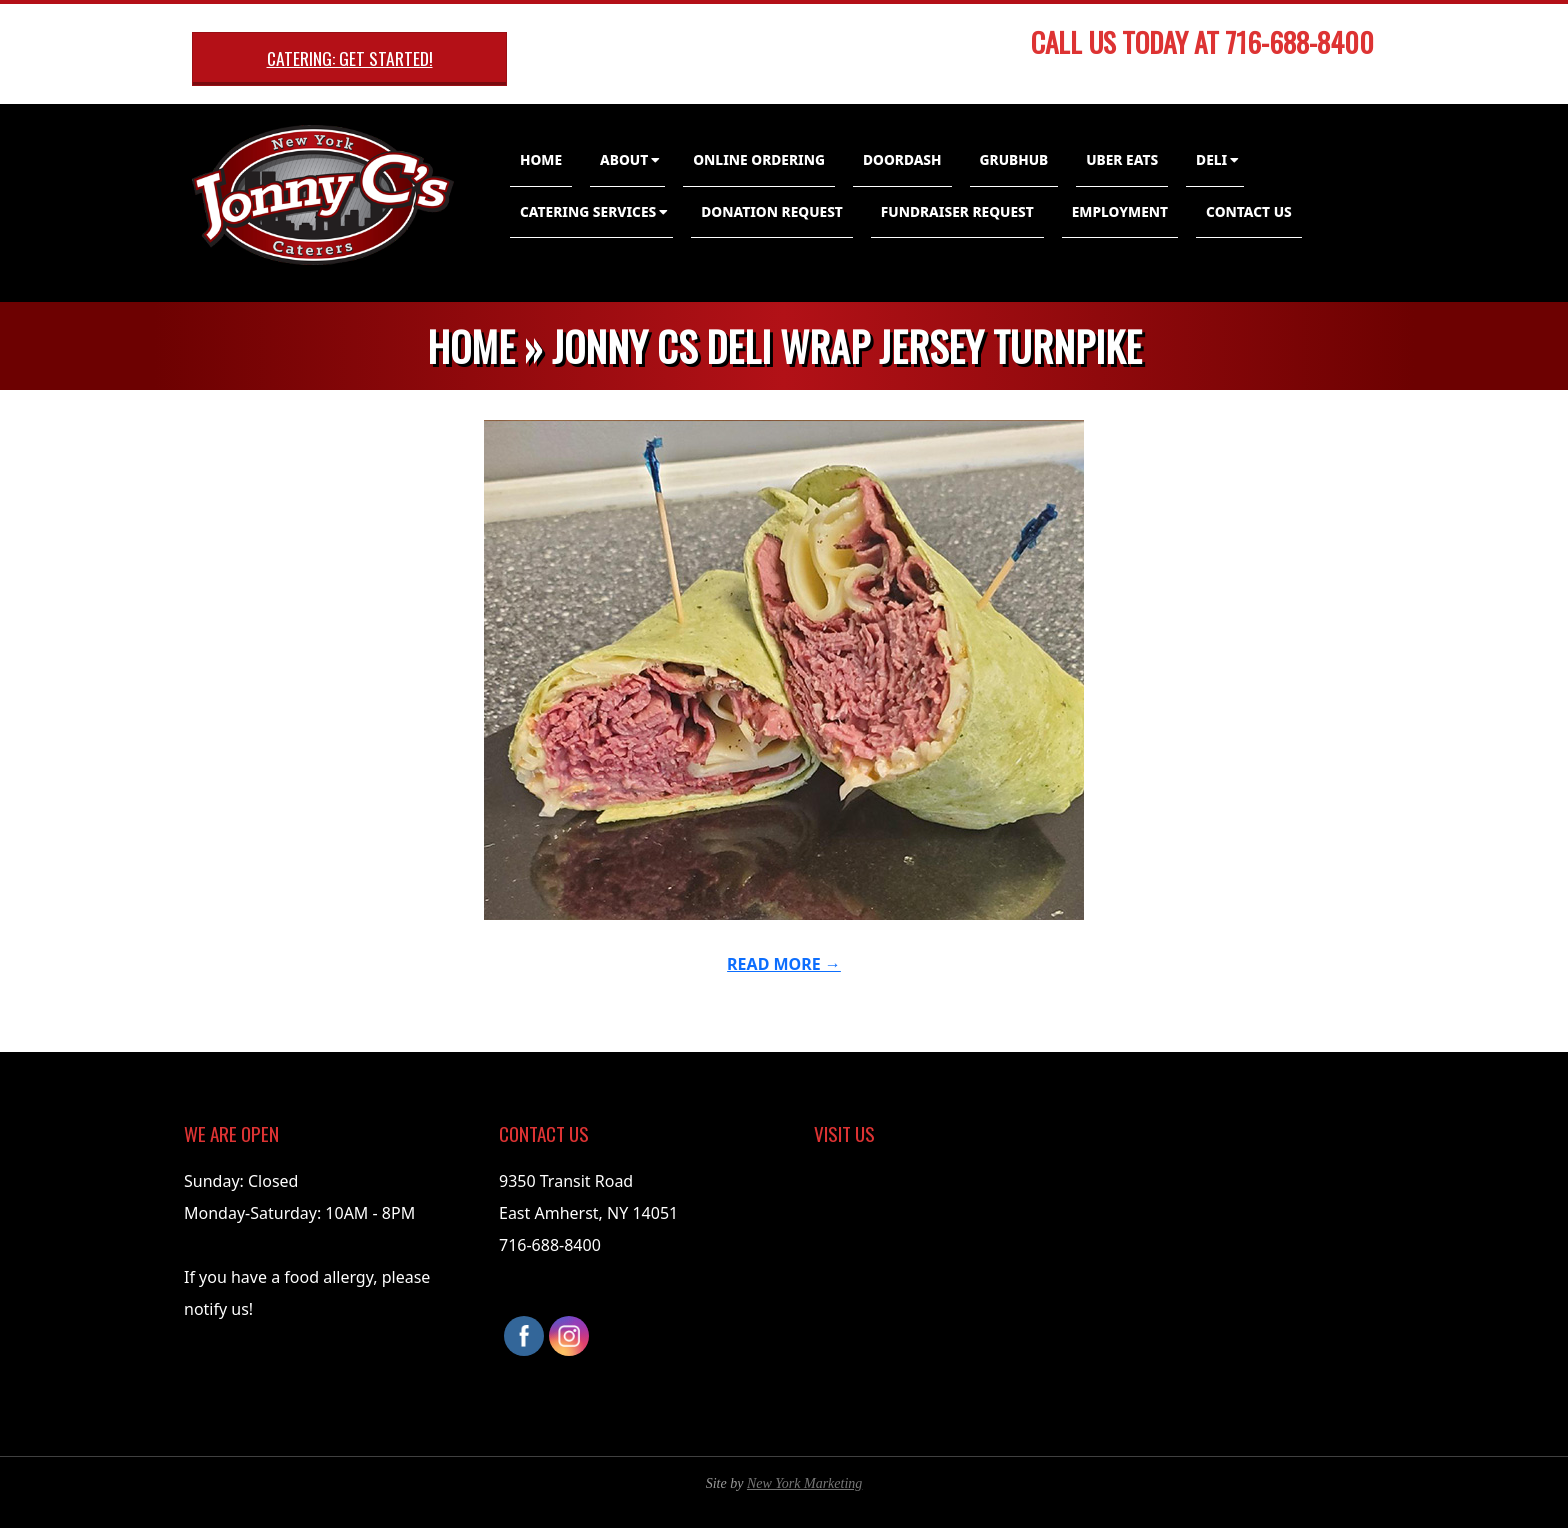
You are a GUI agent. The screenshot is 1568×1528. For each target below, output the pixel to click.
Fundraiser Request (957, 211)
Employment (1120, 211)
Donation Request (772, 211)
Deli (1211, 159)
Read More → (784, 964)
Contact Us (1249, 211)
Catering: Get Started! (350, 58)
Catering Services (588, 211)
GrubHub (1014, 159)
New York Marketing (804, 1483)
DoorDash (902, 159)
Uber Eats (1122, 159)
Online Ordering (759, 159)
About (624, 159)
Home (541, 159)
